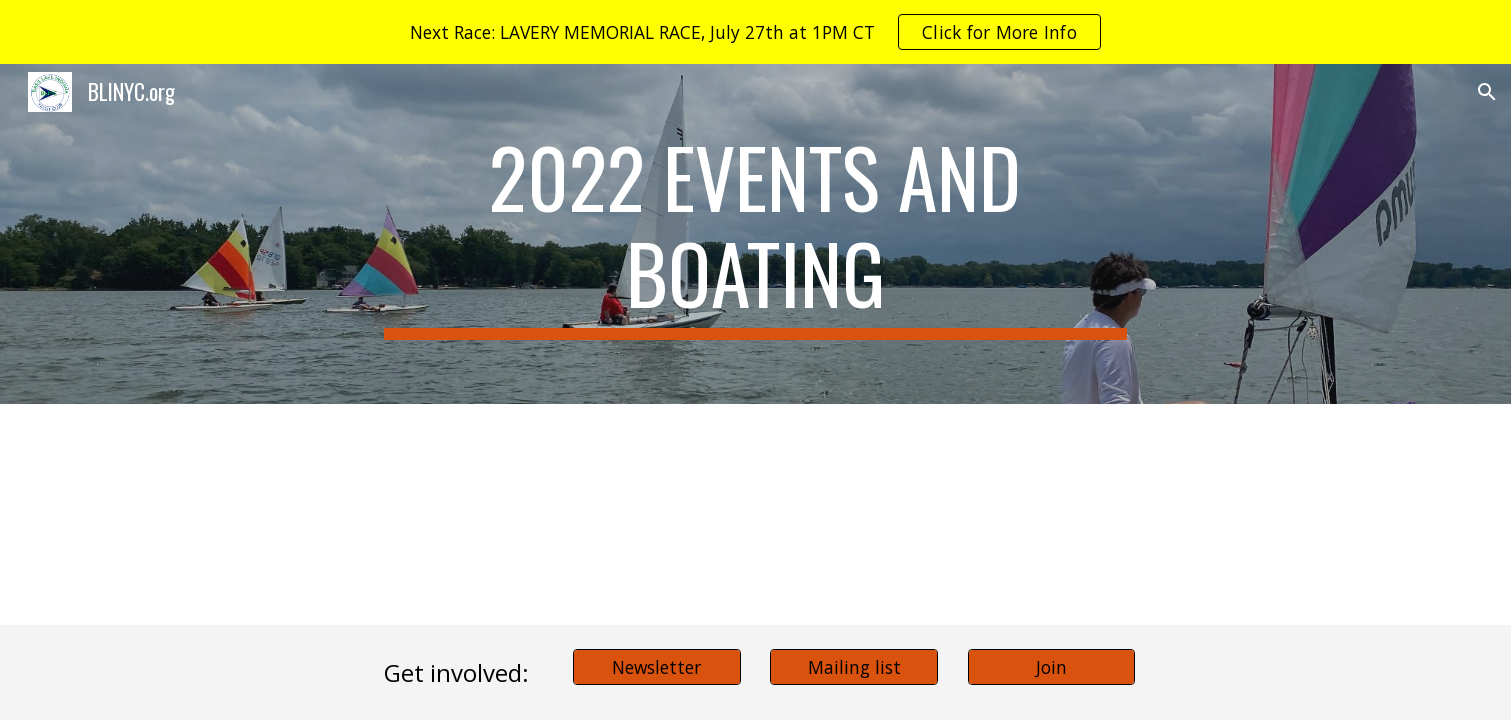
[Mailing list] (854, 666)
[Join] (1052, 666)
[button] (1487, 92)
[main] (756, 234)
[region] (755, 32)
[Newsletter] (657, 666)
